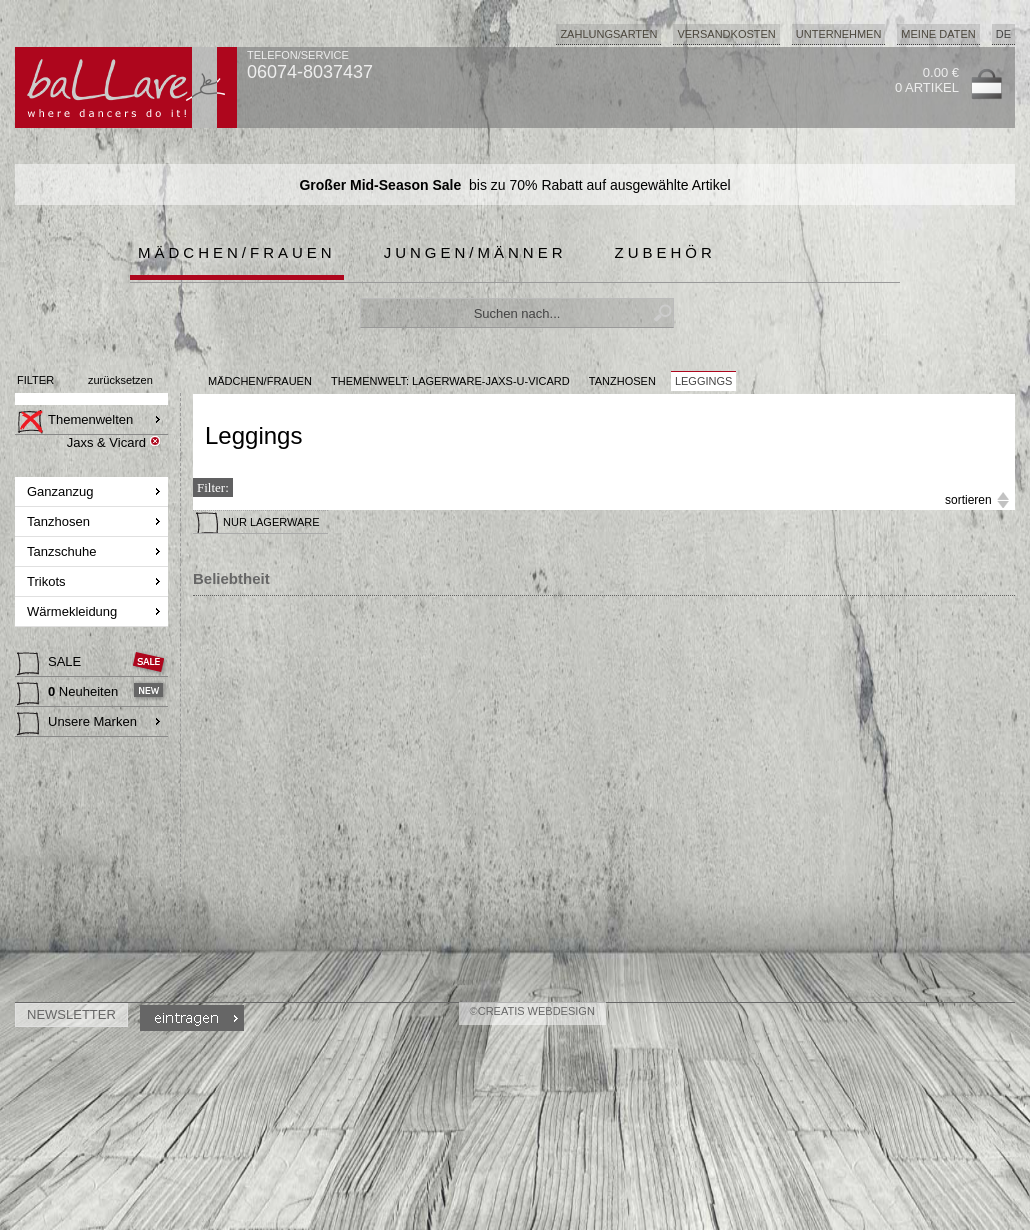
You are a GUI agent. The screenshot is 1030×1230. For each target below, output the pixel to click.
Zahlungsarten (608, 34)
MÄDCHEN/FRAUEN (260, 381)
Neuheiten (69, 694)
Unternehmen (839, 34)
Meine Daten (938, 34)
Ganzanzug (62, 491)
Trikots (48, 581)
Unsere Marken (77, 724)
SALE (51, 664)
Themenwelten (75, 422)
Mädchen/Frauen (237, 252)
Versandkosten (726, 34)
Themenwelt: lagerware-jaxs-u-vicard (450, 381)
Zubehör (665, 252)
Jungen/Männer (475, 252)
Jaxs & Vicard (106, 442)
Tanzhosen (60, 521)
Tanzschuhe (63, 551)
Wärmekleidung (74, 611)
